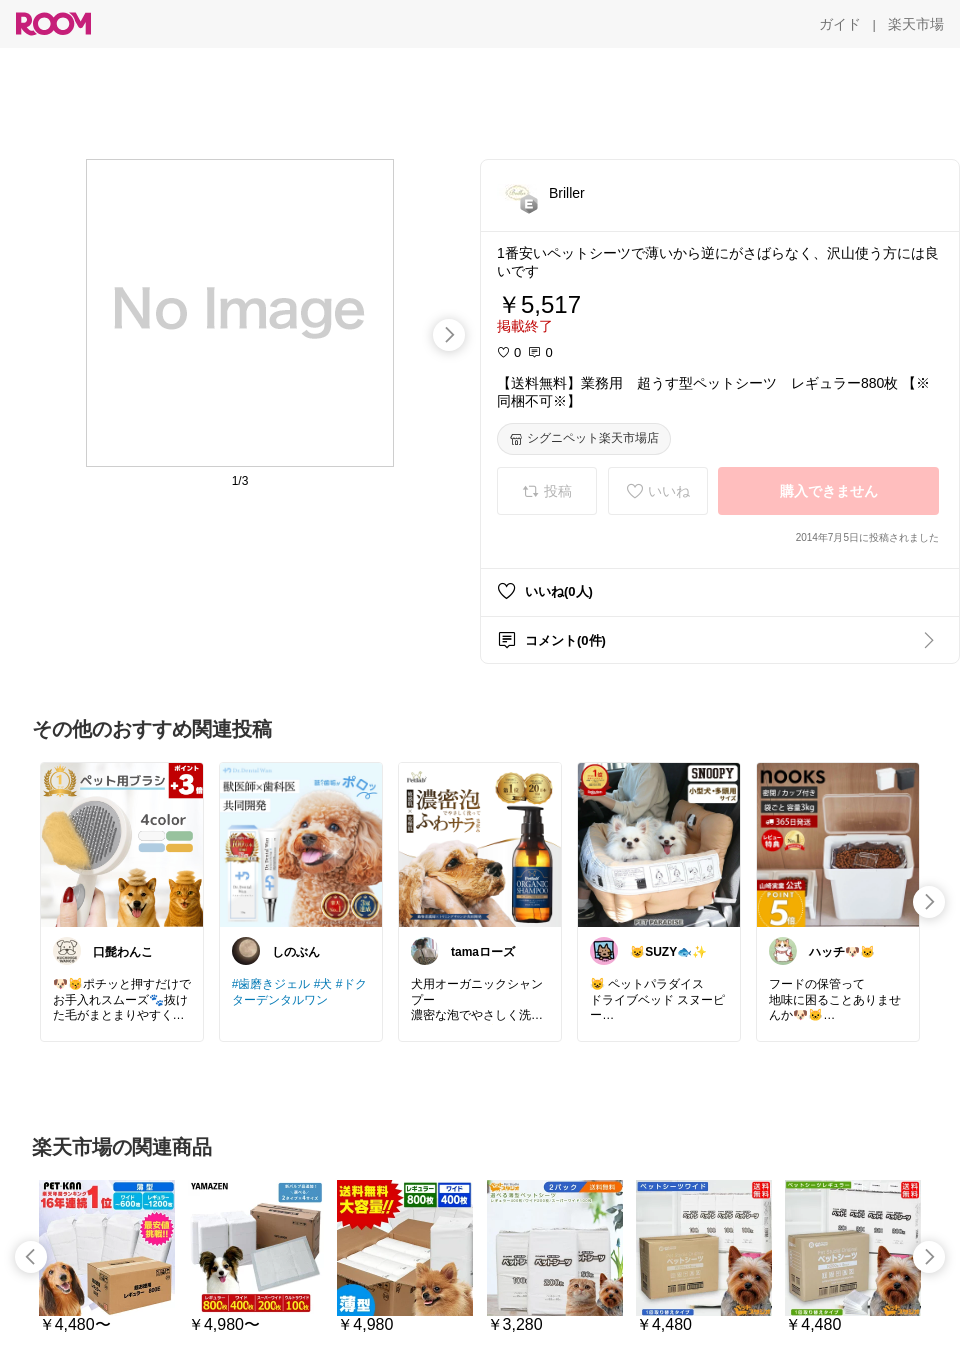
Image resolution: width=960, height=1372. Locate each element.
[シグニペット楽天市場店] (584, 439)
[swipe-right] (449, 335)
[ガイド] (840, 24)
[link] (122, 844)
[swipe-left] (31, 1257)
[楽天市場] (916, 24)
